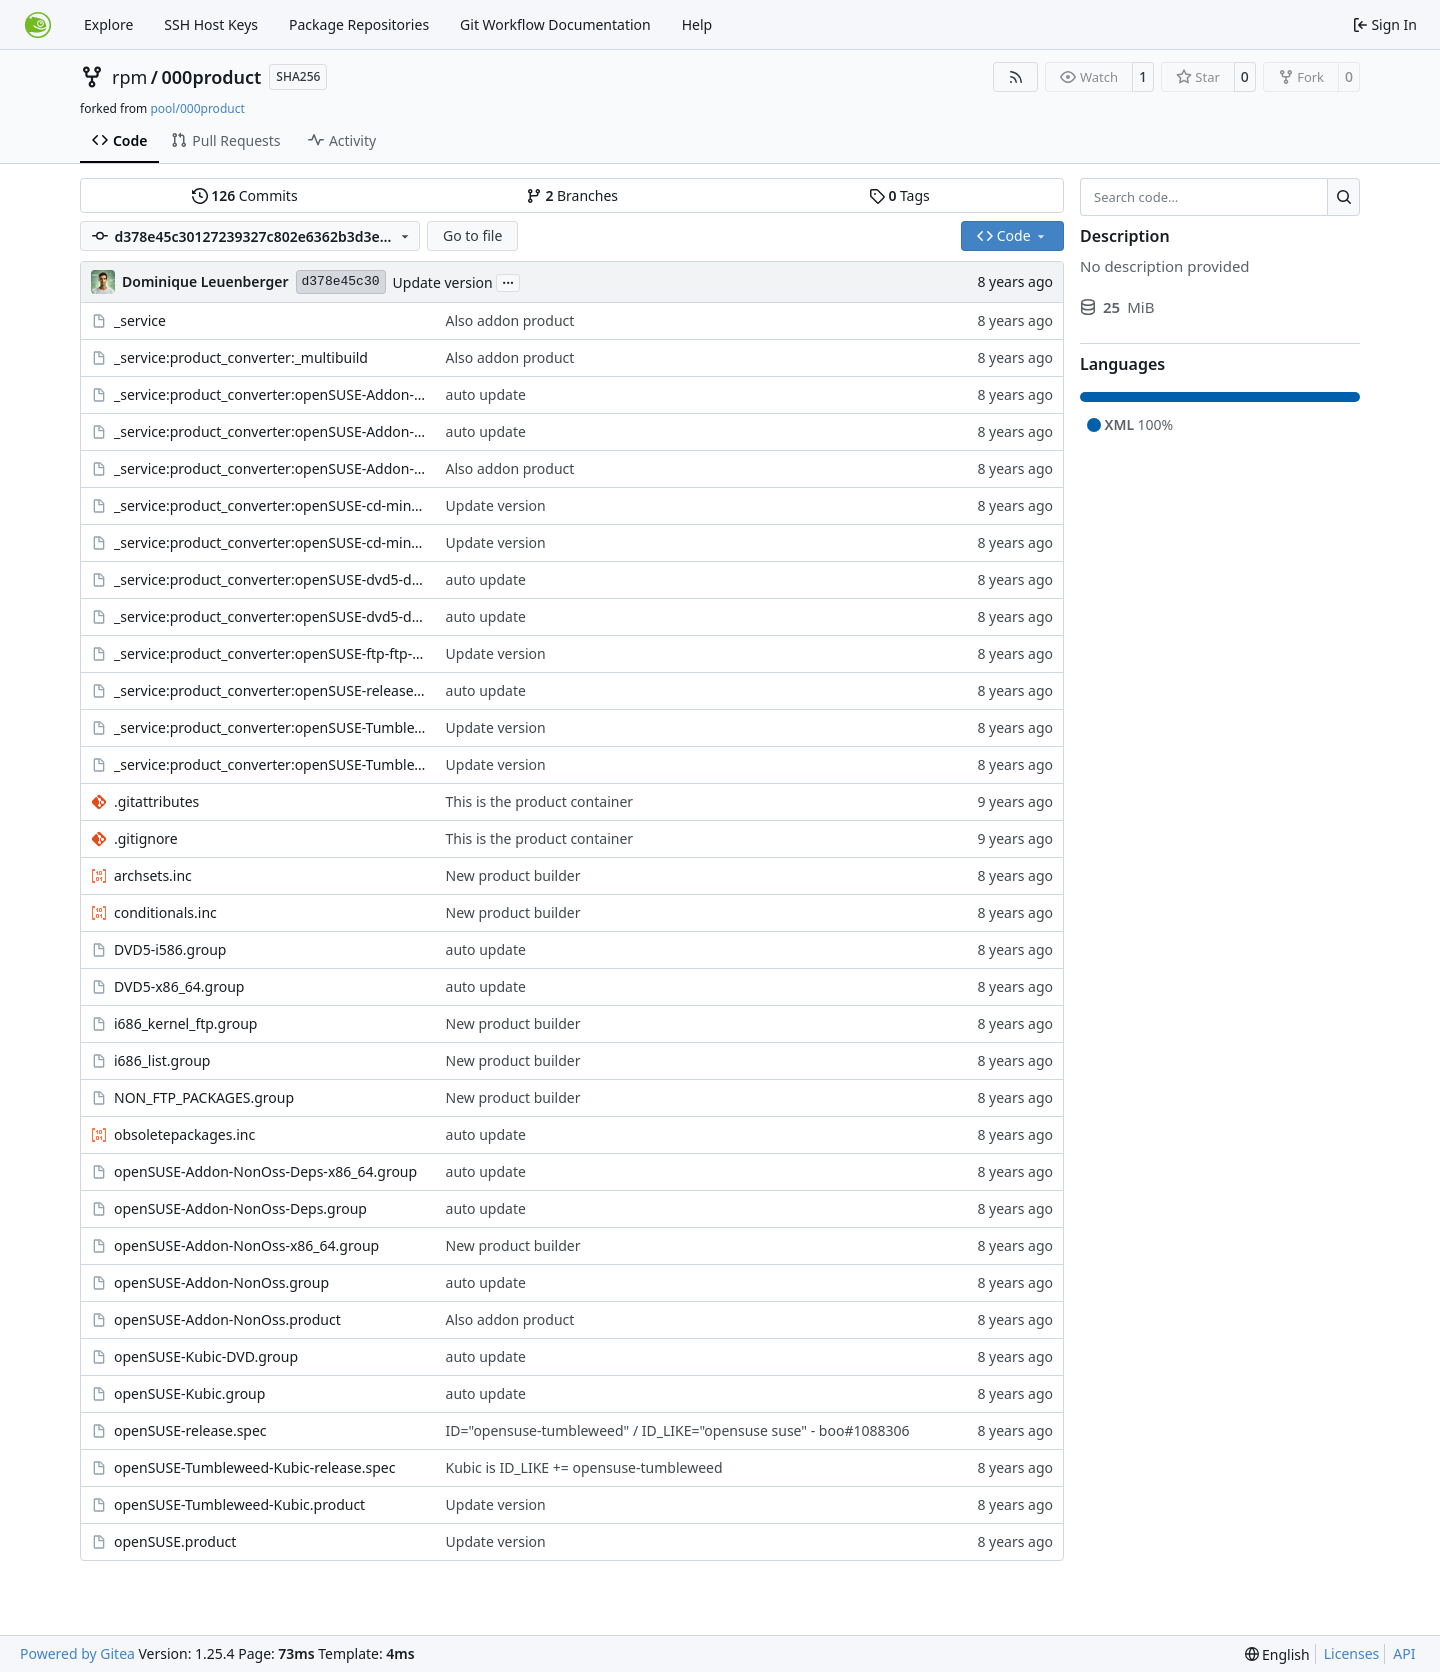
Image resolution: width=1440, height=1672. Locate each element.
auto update (486, 394)
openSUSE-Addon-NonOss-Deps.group (240, 1208)
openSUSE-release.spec (190, 1430)
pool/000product (197, 108)
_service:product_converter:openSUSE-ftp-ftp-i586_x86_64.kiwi (270, 653)
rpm (129, 77)
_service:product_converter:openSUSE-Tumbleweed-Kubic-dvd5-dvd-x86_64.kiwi (270, 727)
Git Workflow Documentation (555, 24)
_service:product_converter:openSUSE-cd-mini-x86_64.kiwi (270, 542)
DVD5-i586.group (170, 949)
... (508, 281)
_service (140, 320)
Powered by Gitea (77, 1653)
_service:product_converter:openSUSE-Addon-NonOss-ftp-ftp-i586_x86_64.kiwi (270, 431)
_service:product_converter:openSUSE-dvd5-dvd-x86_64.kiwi (270, 616)
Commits (245, 195)
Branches (572, 195)
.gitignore (146, 838)
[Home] (38, 25)
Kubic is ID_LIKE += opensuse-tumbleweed (584, 1467)
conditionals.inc (165, 912)
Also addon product (510, 320)
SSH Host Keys (211, 24)
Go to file (472, 235)
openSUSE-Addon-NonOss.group (221, 1282)
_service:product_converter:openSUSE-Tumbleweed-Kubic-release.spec (270, 764)
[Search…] (1343, 197)
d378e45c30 (341, 281)
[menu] (1277, 1654)
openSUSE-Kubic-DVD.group (206, 1356)
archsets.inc (153, 875)
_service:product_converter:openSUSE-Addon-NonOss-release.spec (270, 468)
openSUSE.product (175, 1541)
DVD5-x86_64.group (179, 986)
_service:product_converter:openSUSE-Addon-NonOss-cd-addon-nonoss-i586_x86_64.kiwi (270, 394)
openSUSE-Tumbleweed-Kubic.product (239, 1504)
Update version (443, 282)
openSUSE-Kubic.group (189, 1393)
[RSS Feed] (1016, 77)
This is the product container (540, 801)
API (1404, 1653)
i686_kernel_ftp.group (185, 1023)
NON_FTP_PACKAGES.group (204, 1097)
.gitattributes (156, 801)
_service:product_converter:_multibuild (241, 357)
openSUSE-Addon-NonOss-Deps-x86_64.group (265, 1171)
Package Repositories (359, 24)
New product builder (513, 875)
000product (212, 77)
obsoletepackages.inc (184, 1134)
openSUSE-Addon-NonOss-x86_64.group (246, 1245)
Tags (899, 195)
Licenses (1352, 1653)
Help (697, 24)
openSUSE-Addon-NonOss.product (227, 1319)
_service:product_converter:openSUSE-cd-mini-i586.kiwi (270, 505)
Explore (108, 24)
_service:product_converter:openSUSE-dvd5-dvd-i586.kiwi (270, 579)
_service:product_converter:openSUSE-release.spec (270, 690)
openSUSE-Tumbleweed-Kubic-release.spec (254, 1467)
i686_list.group (162, 1060)
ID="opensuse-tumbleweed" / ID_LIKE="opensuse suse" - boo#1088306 (678, 1430)
